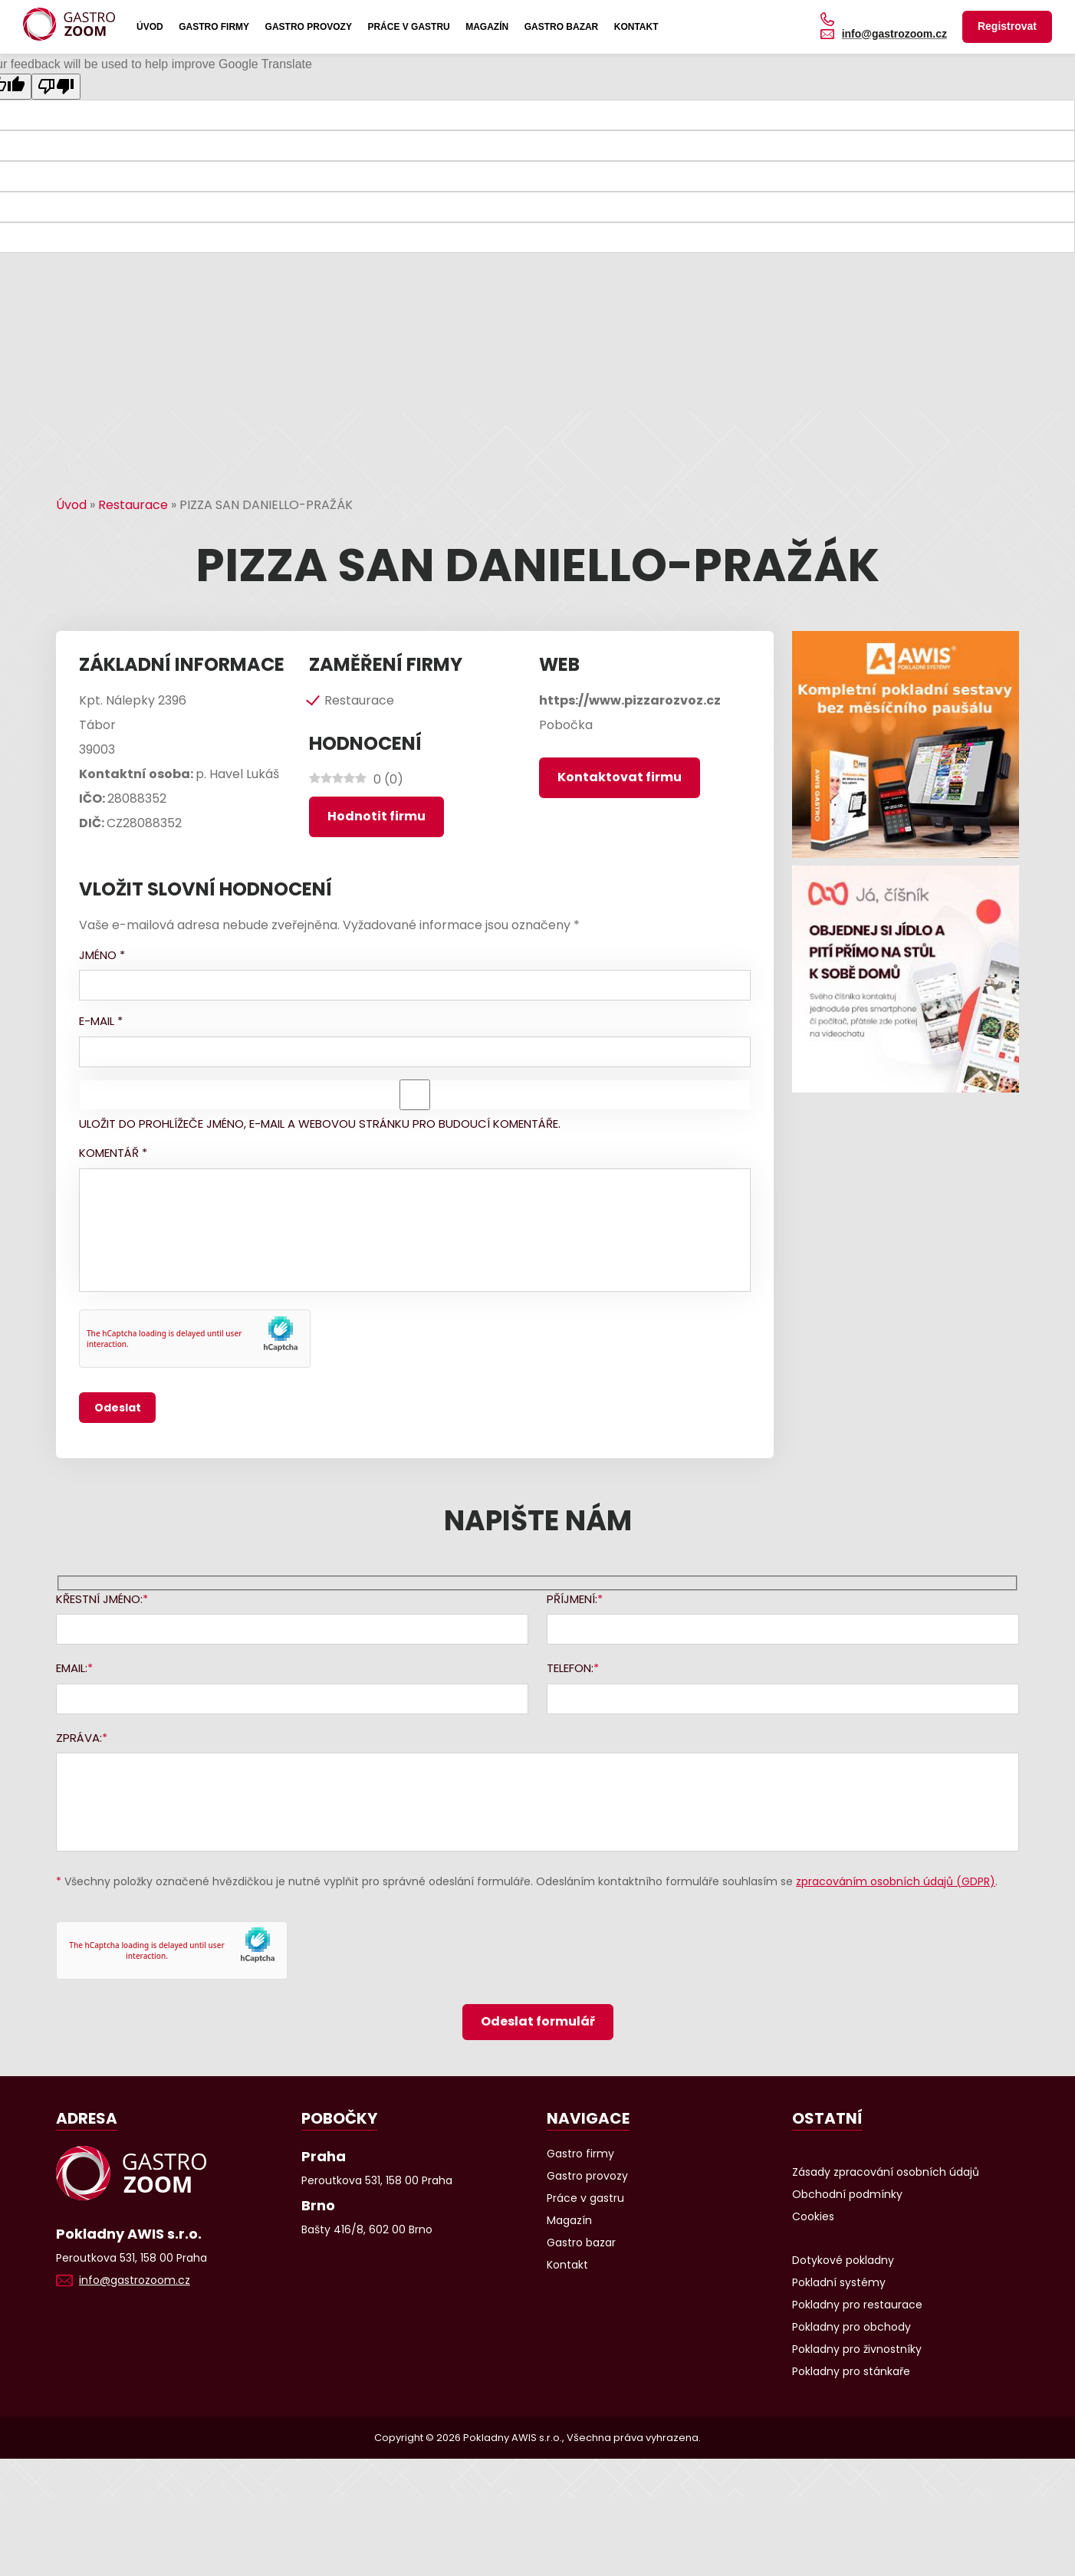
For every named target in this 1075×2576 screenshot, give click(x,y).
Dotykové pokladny (843, 2260)
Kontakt (636, 26)
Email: (71, 1668)
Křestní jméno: (99, 1599)
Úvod (149, 26)
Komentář (113, 1153)
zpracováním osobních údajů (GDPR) (895, 1881)
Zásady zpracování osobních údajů (885, 2172)
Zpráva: (79, 1738)
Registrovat (1007, 26)
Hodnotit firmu (376, 816)
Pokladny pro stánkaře (851, 2371)
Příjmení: (572, 1599)
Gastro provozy (308, 26)
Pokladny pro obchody (851, 2326)
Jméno (102, 955)
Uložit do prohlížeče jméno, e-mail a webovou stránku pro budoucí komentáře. (320, 1124)
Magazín (486, 26)
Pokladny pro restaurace (857, 2304)
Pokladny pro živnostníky (857, 2349)
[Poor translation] (56, 87)
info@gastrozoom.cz (894, 34)
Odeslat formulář (538, 2021)
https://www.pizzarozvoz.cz (630, 700)
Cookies (813, 2216)
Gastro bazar (561, 26)
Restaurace (133, 505)
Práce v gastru (408, 26)
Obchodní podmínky (847, 2194)
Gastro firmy (214, 26)
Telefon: (570, 1668)
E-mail (101, 1021)
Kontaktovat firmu (619, 777)
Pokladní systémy (839, 2282)
